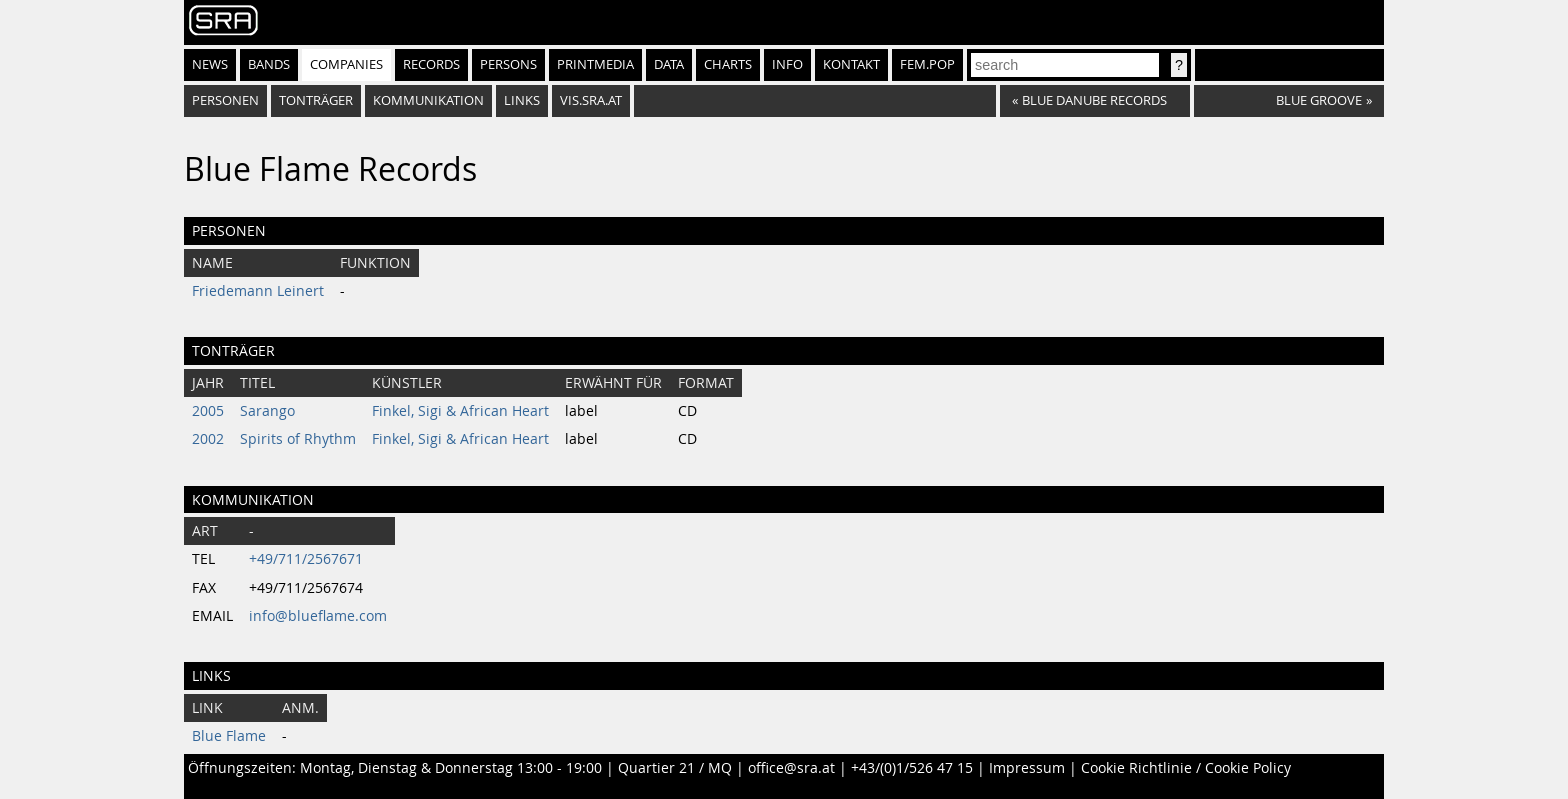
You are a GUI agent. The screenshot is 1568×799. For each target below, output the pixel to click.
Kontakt (851, 64)
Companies (346, 64)
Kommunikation (428, 100)
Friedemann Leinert (258, 291)
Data (669, 64)
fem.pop (927, 64)
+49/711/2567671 (306, 559)
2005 (208, 411)
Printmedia (595, 64)
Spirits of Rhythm (298, 439)
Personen (225, 100)
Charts (728, 64)
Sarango (267, 411)
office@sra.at (791, 768)
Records (431, 64)
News (210, 64)
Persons (508, 64)
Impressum (1027, 768)
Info (787, 64)
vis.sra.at (591, 100)
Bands (269, 64)
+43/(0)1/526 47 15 (912, 768)
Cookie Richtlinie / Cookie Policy (1186, 768)
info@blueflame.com (318, 616)
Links (522, 100)
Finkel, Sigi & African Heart (460, 411)
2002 (208, 439)
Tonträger (316, 100)
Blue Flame (229, 736)
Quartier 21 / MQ (675, 768)
